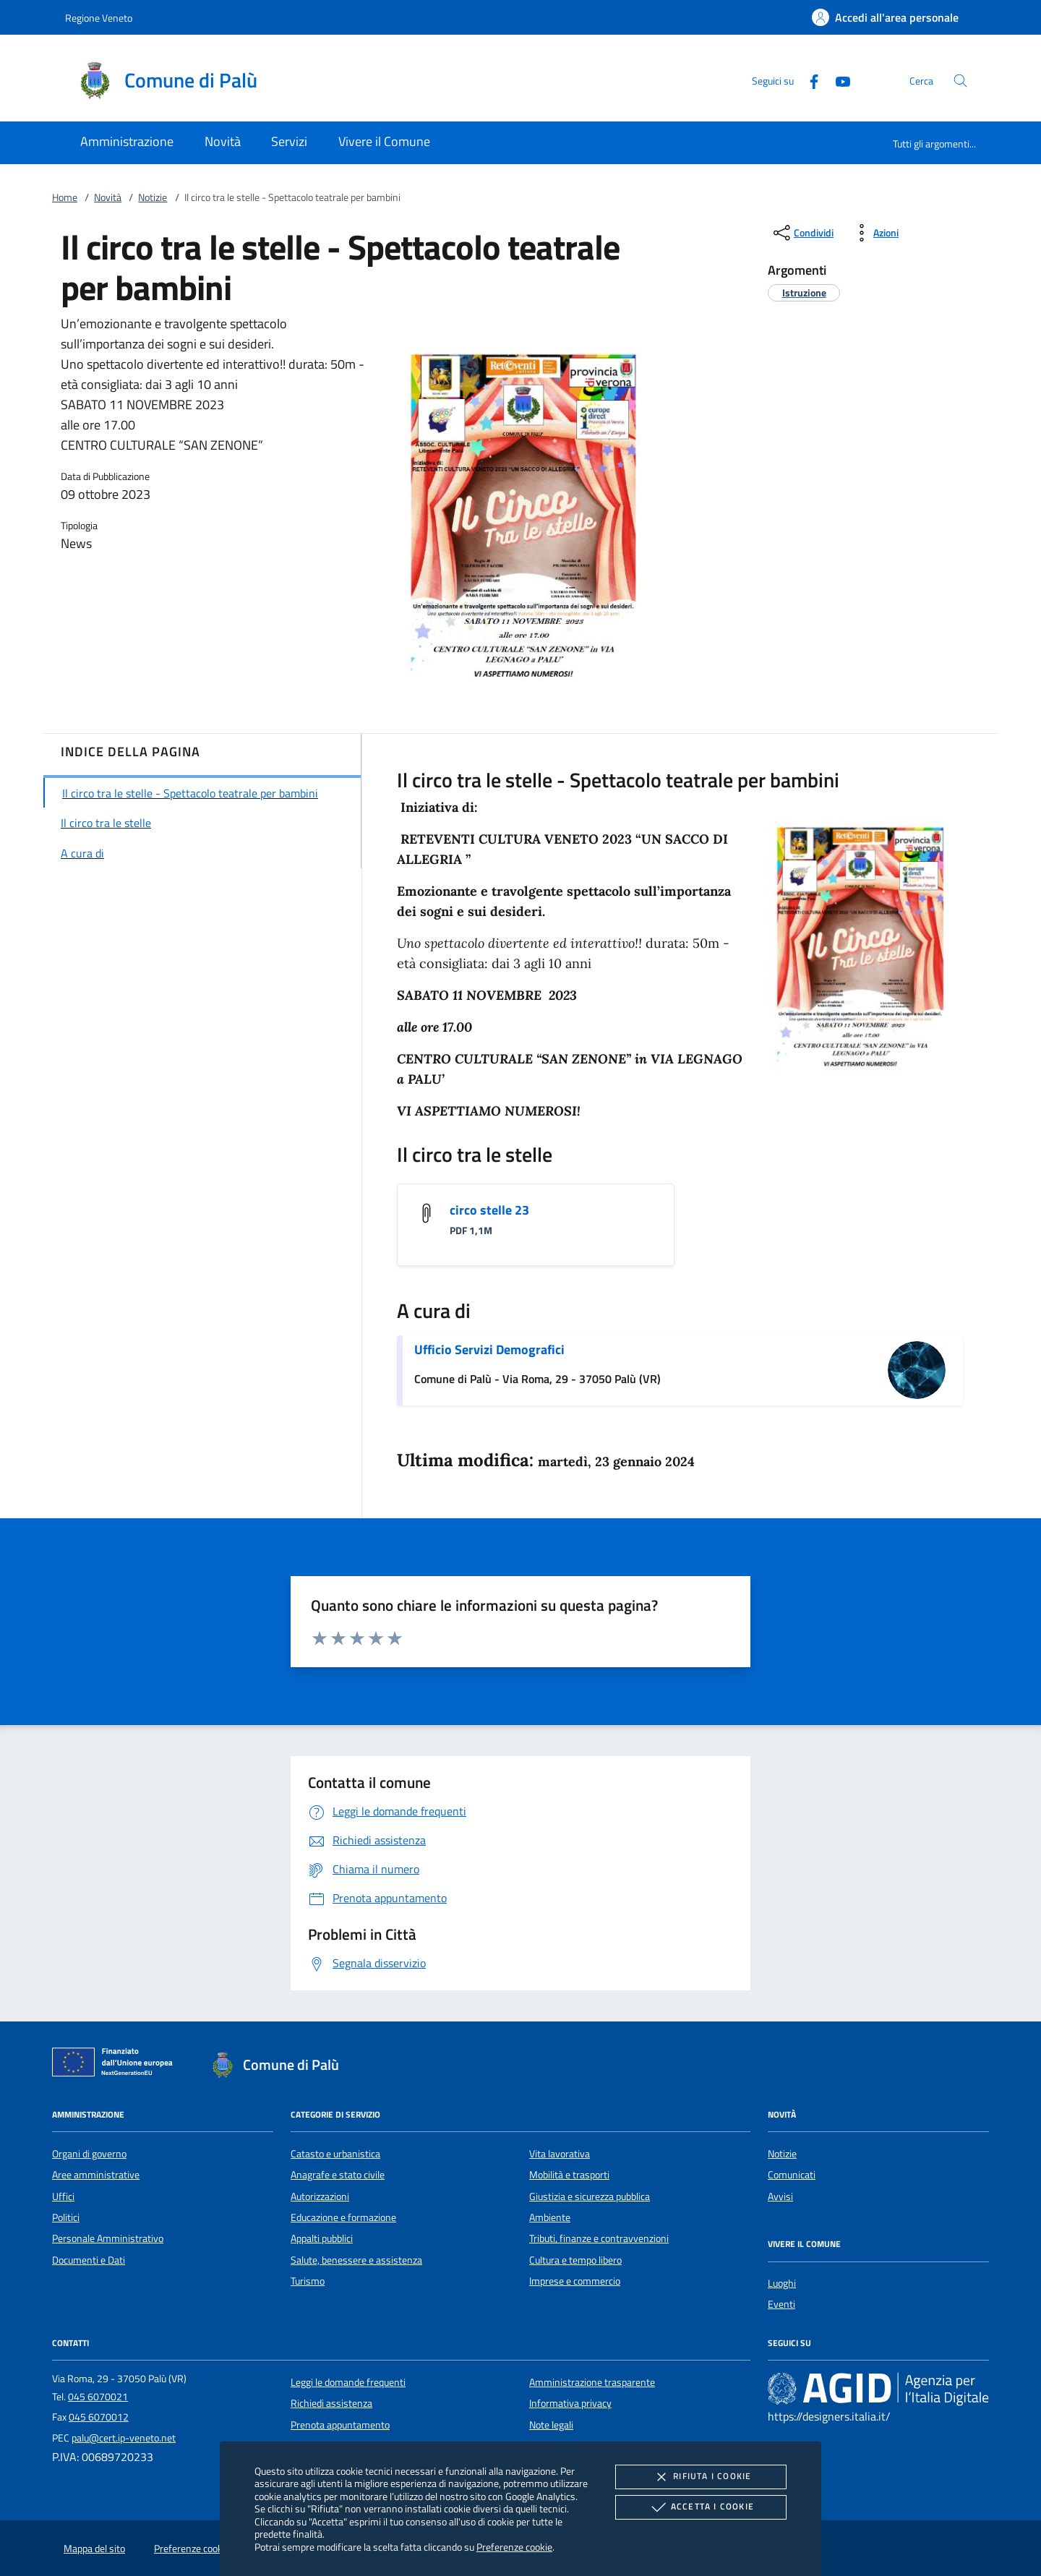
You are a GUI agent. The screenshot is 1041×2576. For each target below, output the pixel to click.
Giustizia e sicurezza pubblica (589, 2196)
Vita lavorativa (559, 2154)
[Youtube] (837, 80)
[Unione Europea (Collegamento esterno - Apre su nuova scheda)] (116, 2065)
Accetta (701, 2507)
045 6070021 (98, 2397)
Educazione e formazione (343, 2217)
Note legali (551, 2425)
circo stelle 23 (489, 1210)
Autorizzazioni (320, 2196)
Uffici (63, 2196)
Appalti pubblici (322, 2238)
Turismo (308, 2281)
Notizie (152, 197)
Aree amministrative (96, 2175)
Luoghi (782, 2283)
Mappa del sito (94, 2548)
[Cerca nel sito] (960, 80)
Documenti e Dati (88, 2260)
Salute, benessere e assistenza (356, 2260)
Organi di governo (89, 2154)
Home (64, 197)
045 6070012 (99, 2417)
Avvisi (780, 2196)
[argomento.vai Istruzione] (804, 292)
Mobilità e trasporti (569, 2175)
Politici (66, 2217)
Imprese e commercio (574, 2281)
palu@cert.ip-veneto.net (124, 2438)
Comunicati (791, 2175)
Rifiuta (700, 2477)
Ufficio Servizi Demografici (489, 1349)
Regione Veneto (98, 17)
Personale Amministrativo (107, 2238)
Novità (107, 197)
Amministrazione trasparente (592, 2382)
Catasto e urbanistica (335, 2154)
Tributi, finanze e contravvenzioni (599, 2238)
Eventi (781, 2304)
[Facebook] (808, 80)
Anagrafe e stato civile (338, 2175)
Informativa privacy (570, 2403)
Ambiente (549, 2217)
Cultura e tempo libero (575, 2260)
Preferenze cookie (514, 2546)
